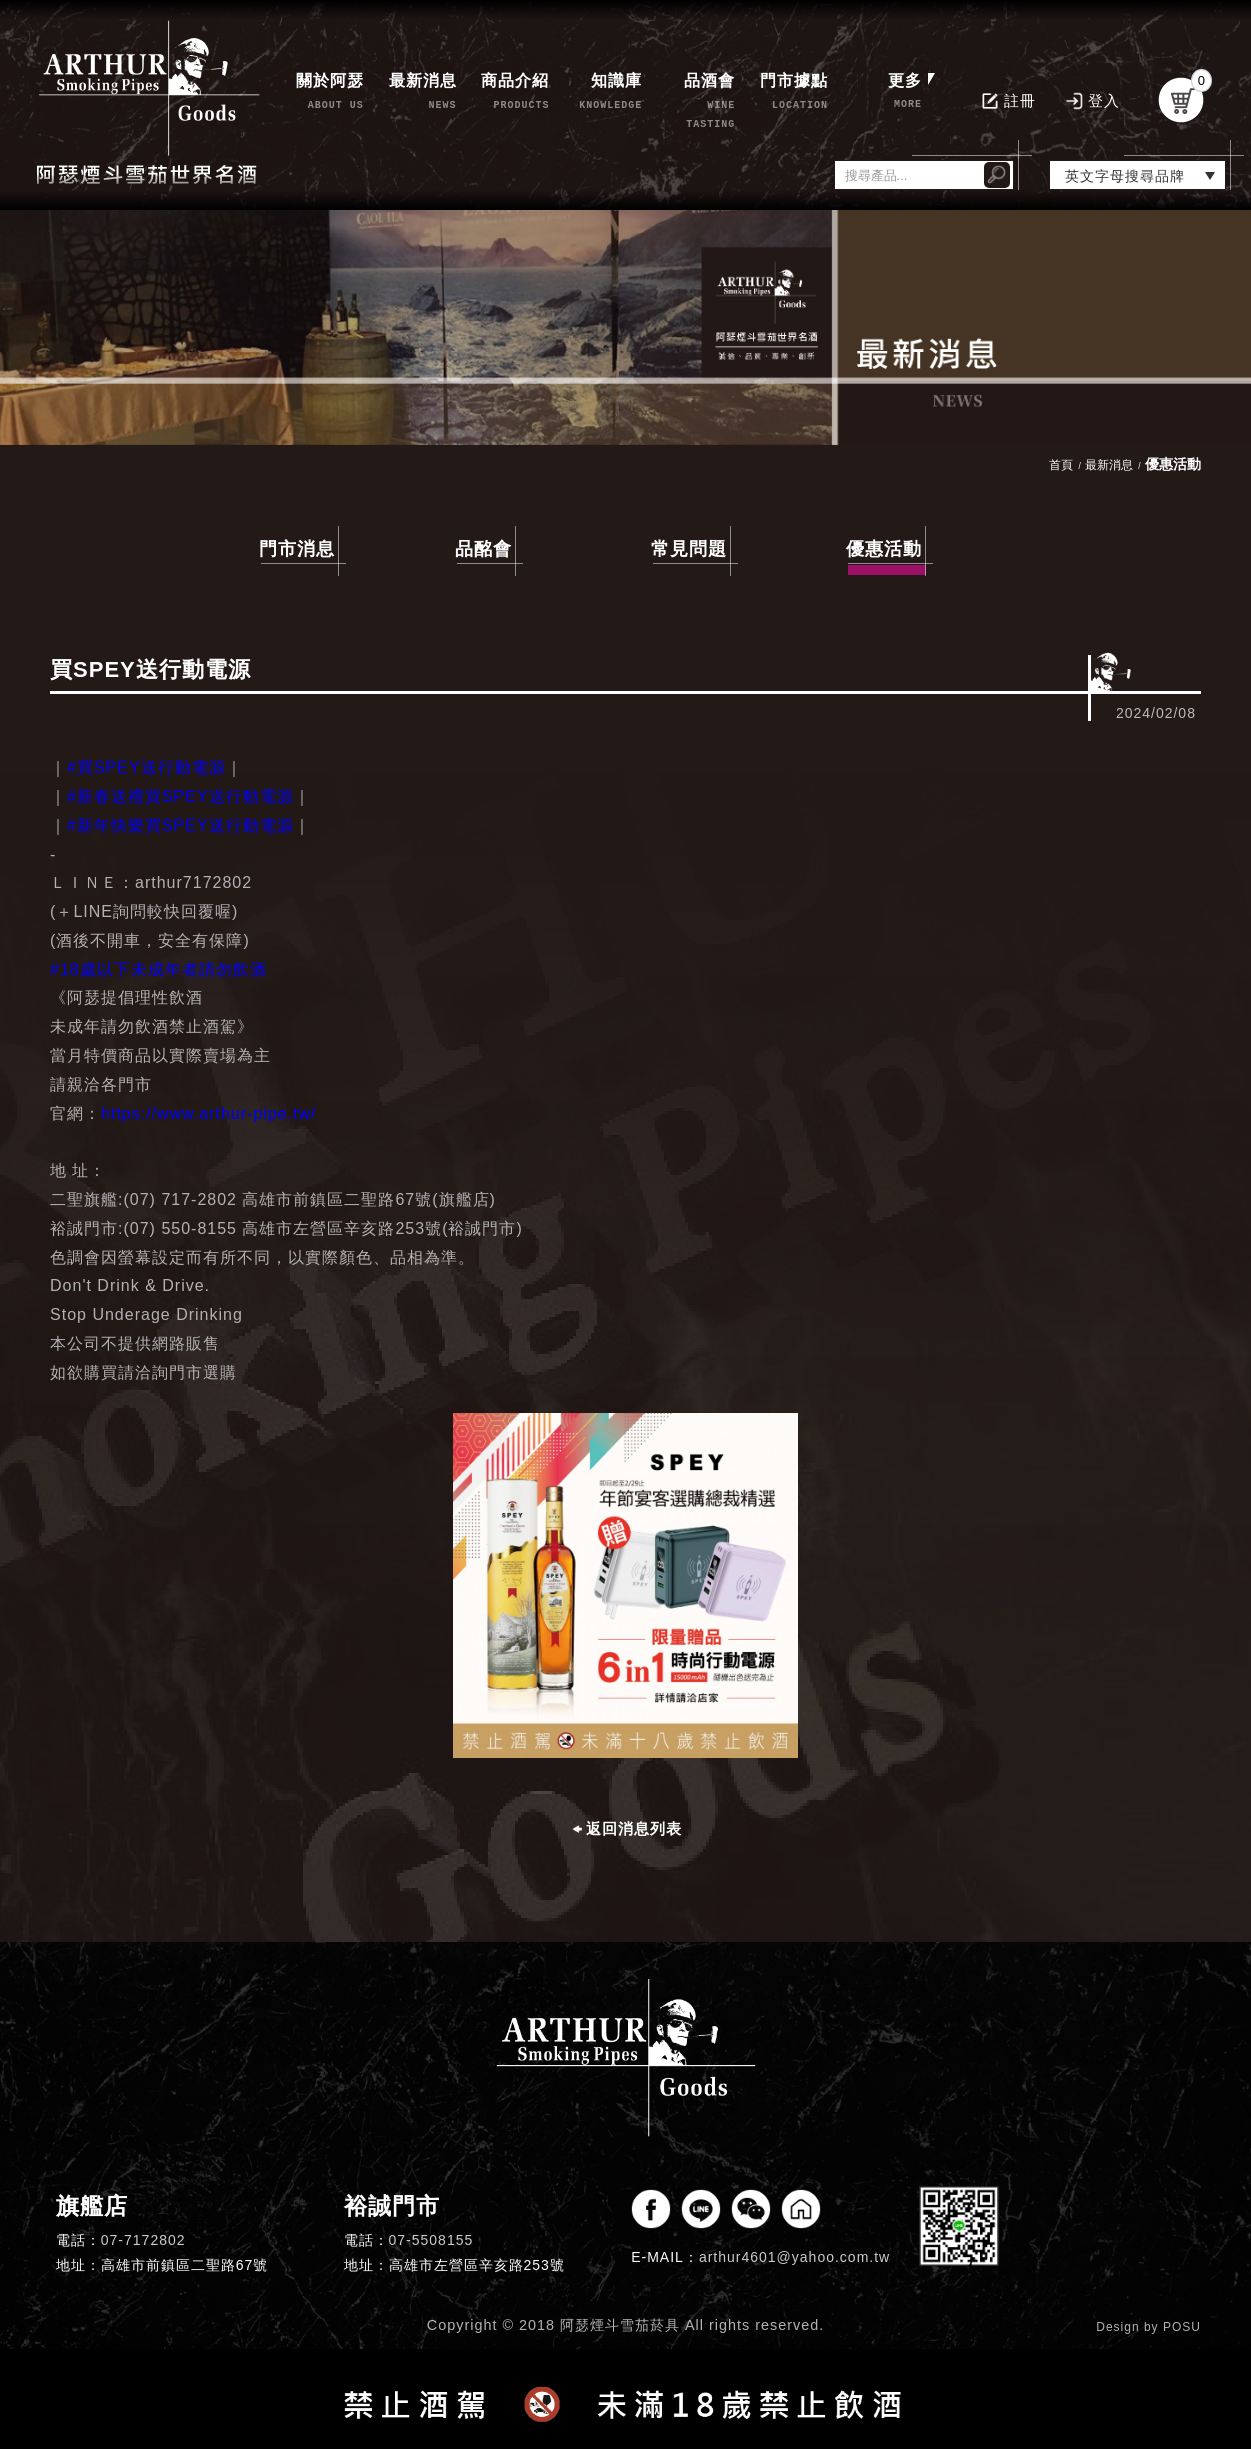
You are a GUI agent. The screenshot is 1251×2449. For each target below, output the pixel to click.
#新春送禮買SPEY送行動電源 (180, 796)
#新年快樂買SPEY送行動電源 (180, 825)
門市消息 (297, 549)
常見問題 (689, 549)
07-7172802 (143, 2240)
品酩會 (483, 549)
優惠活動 (886, 552)
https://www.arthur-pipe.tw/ (209, 1113)
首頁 (1061, 465)
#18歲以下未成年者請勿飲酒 (158, 969)
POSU (1182, 2327)
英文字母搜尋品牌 (1125, 176)
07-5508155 (431, 2240)
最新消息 (1109, 465)
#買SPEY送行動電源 (146, 767)
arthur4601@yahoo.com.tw (794, 2257)
